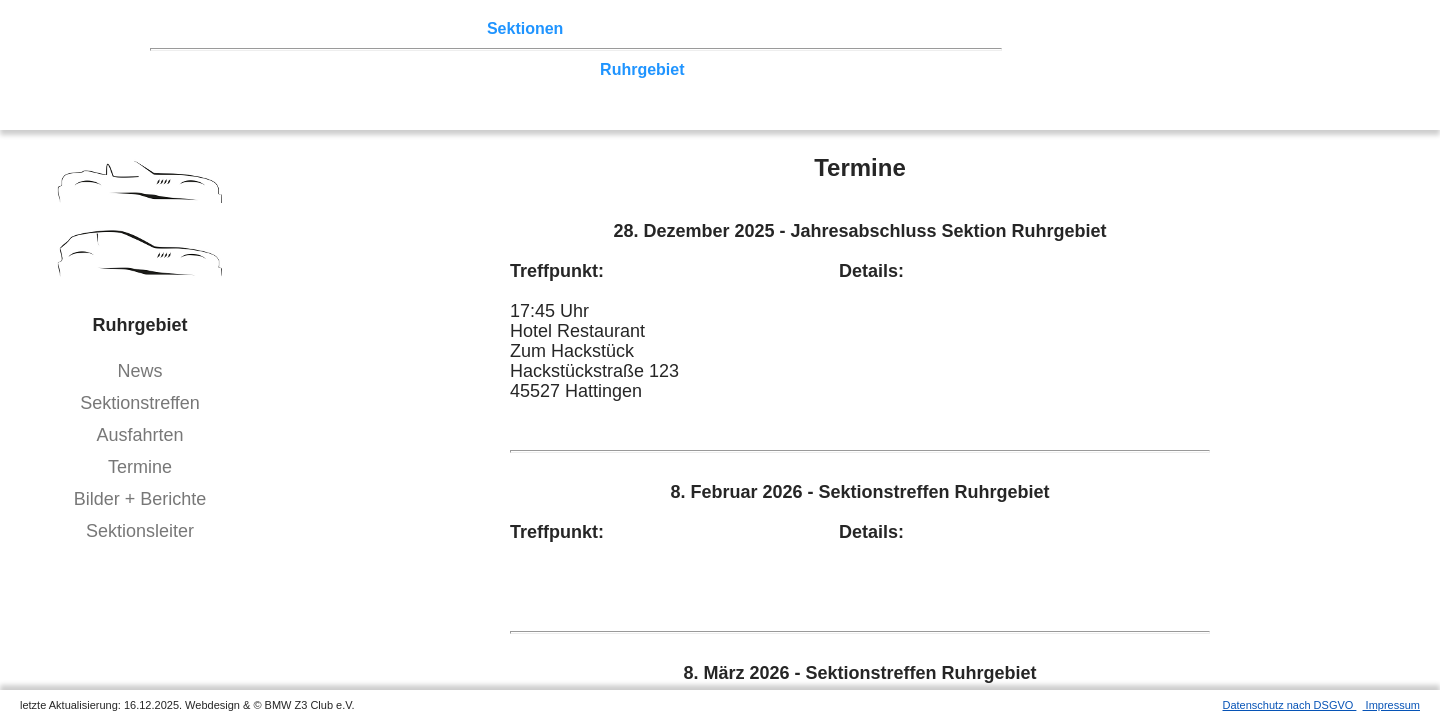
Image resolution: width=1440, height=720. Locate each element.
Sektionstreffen (140, 403)
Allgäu (575, 88)
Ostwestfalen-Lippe (375, 69)
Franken (186, 88)
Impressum (1391, 705)
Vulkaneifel (855, 69)
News (139, 371)
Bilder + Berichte (140, 499)
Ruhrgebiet (642, 69)
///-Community (909, 88)
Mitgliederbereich (879, 28)
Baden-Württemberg (400, 88)
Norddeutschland (525, 69)
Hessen (935, 69)
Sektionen (525, 28)
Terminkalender (418, 28)
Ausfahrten (139, 435)
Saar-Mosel (269, 88)
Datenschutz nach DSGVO (1290, 705)
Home (177, 28)
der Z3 (597, 28)
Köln (713, 69)
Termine (140, 467)
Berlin (268, 69)
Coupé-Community (767, 88)
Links (782, 28)
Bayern (513, 88)
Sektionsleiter (140, 531)
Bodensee (648, 88)
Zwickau (771, 69)
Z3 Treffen (247, 28)
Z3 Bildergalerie (691, 28)
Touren (322, 28)
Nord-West (195, 69)
